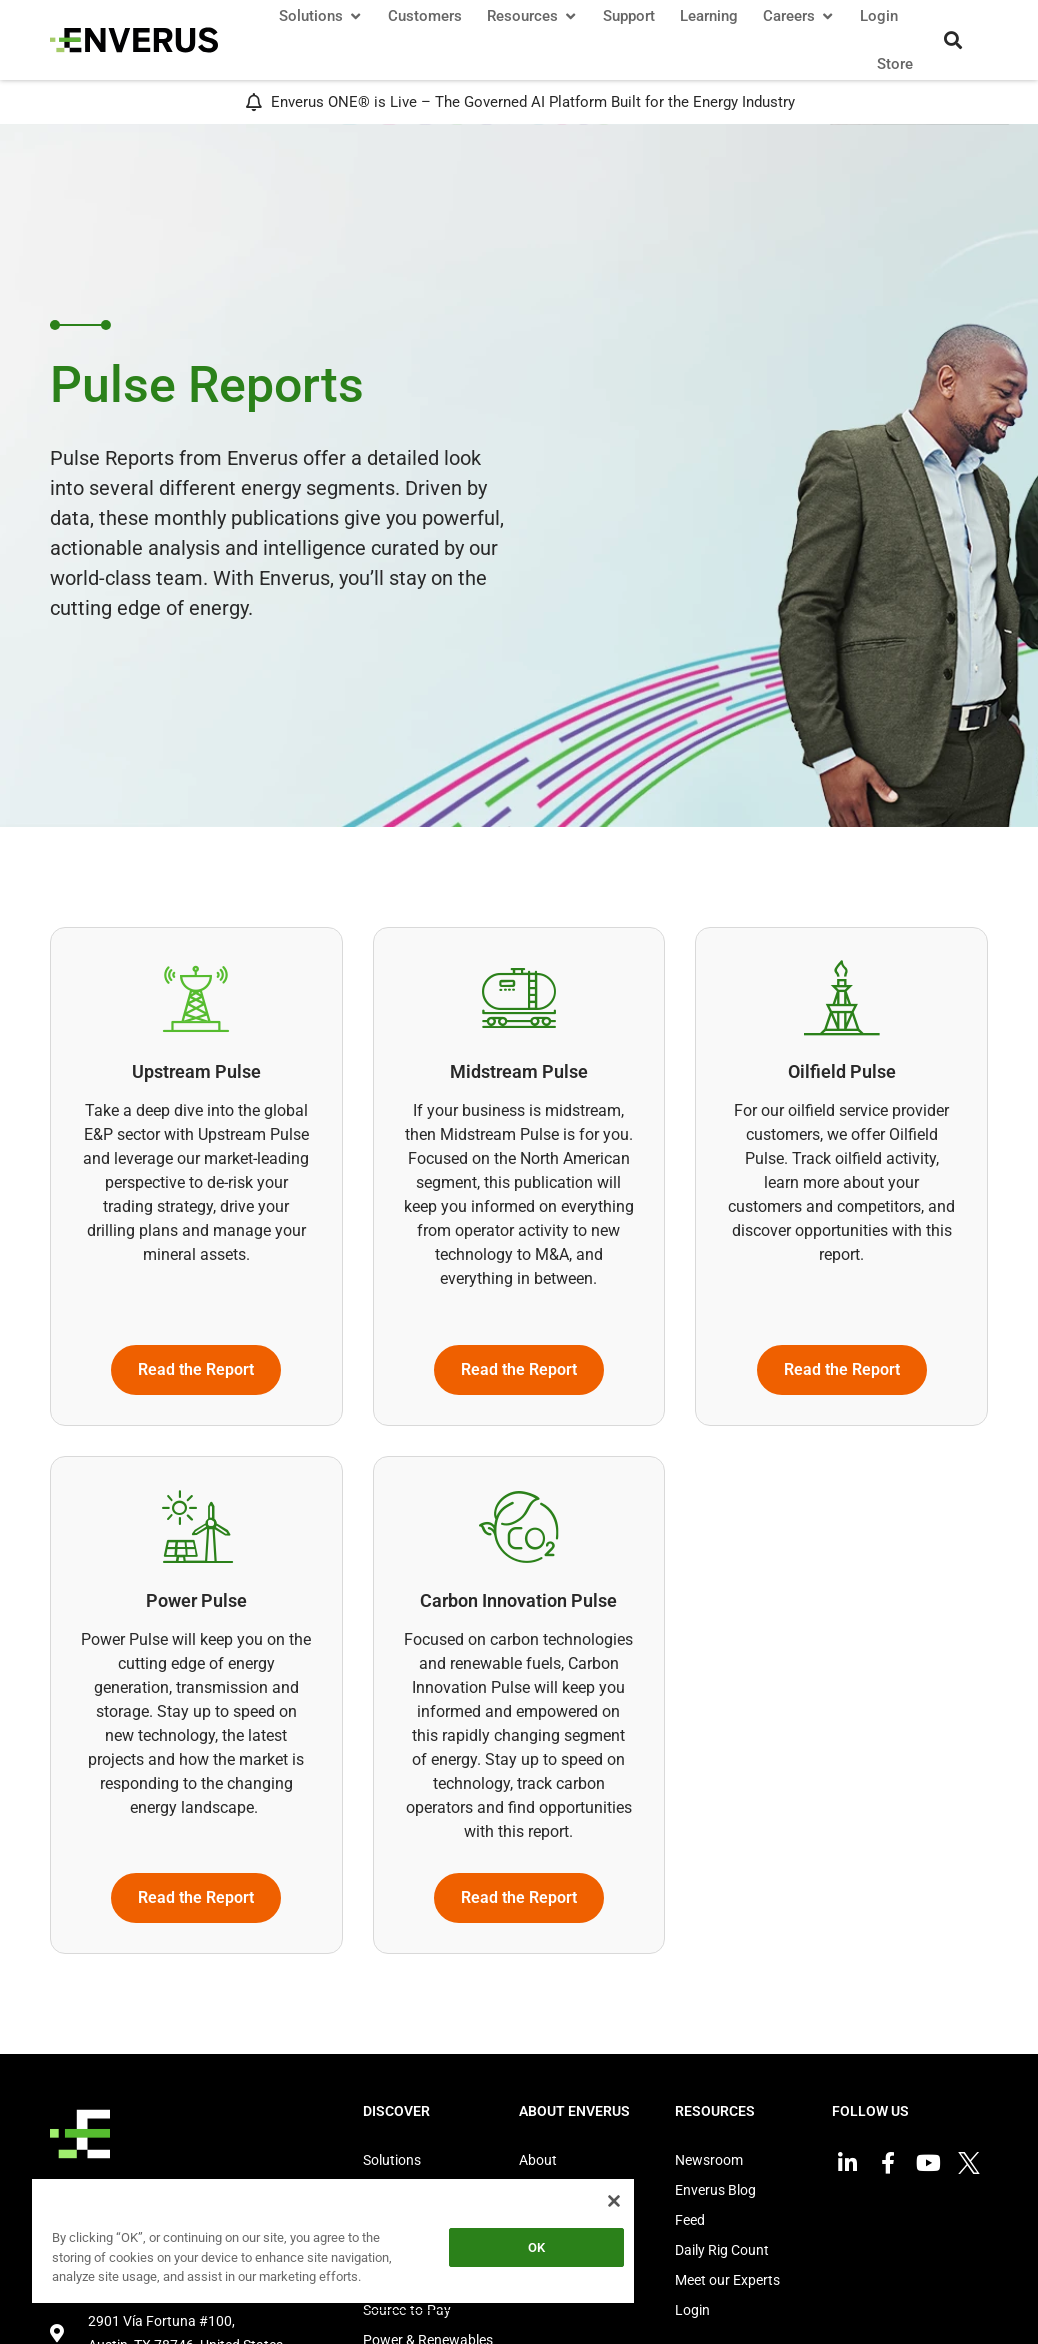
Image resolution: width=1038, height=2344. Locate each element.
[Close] (614, 2201)
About (538, 2160)
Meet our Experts (727, 2280)
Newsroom (709, 2160)
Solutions (392, 2160)
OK (536, 2247)
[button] (953, 40)
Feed (690, 2220)
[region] (333, 2244)
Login (692, 2310)
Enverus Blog (715, 2190)
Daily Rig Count (722, 2250)
